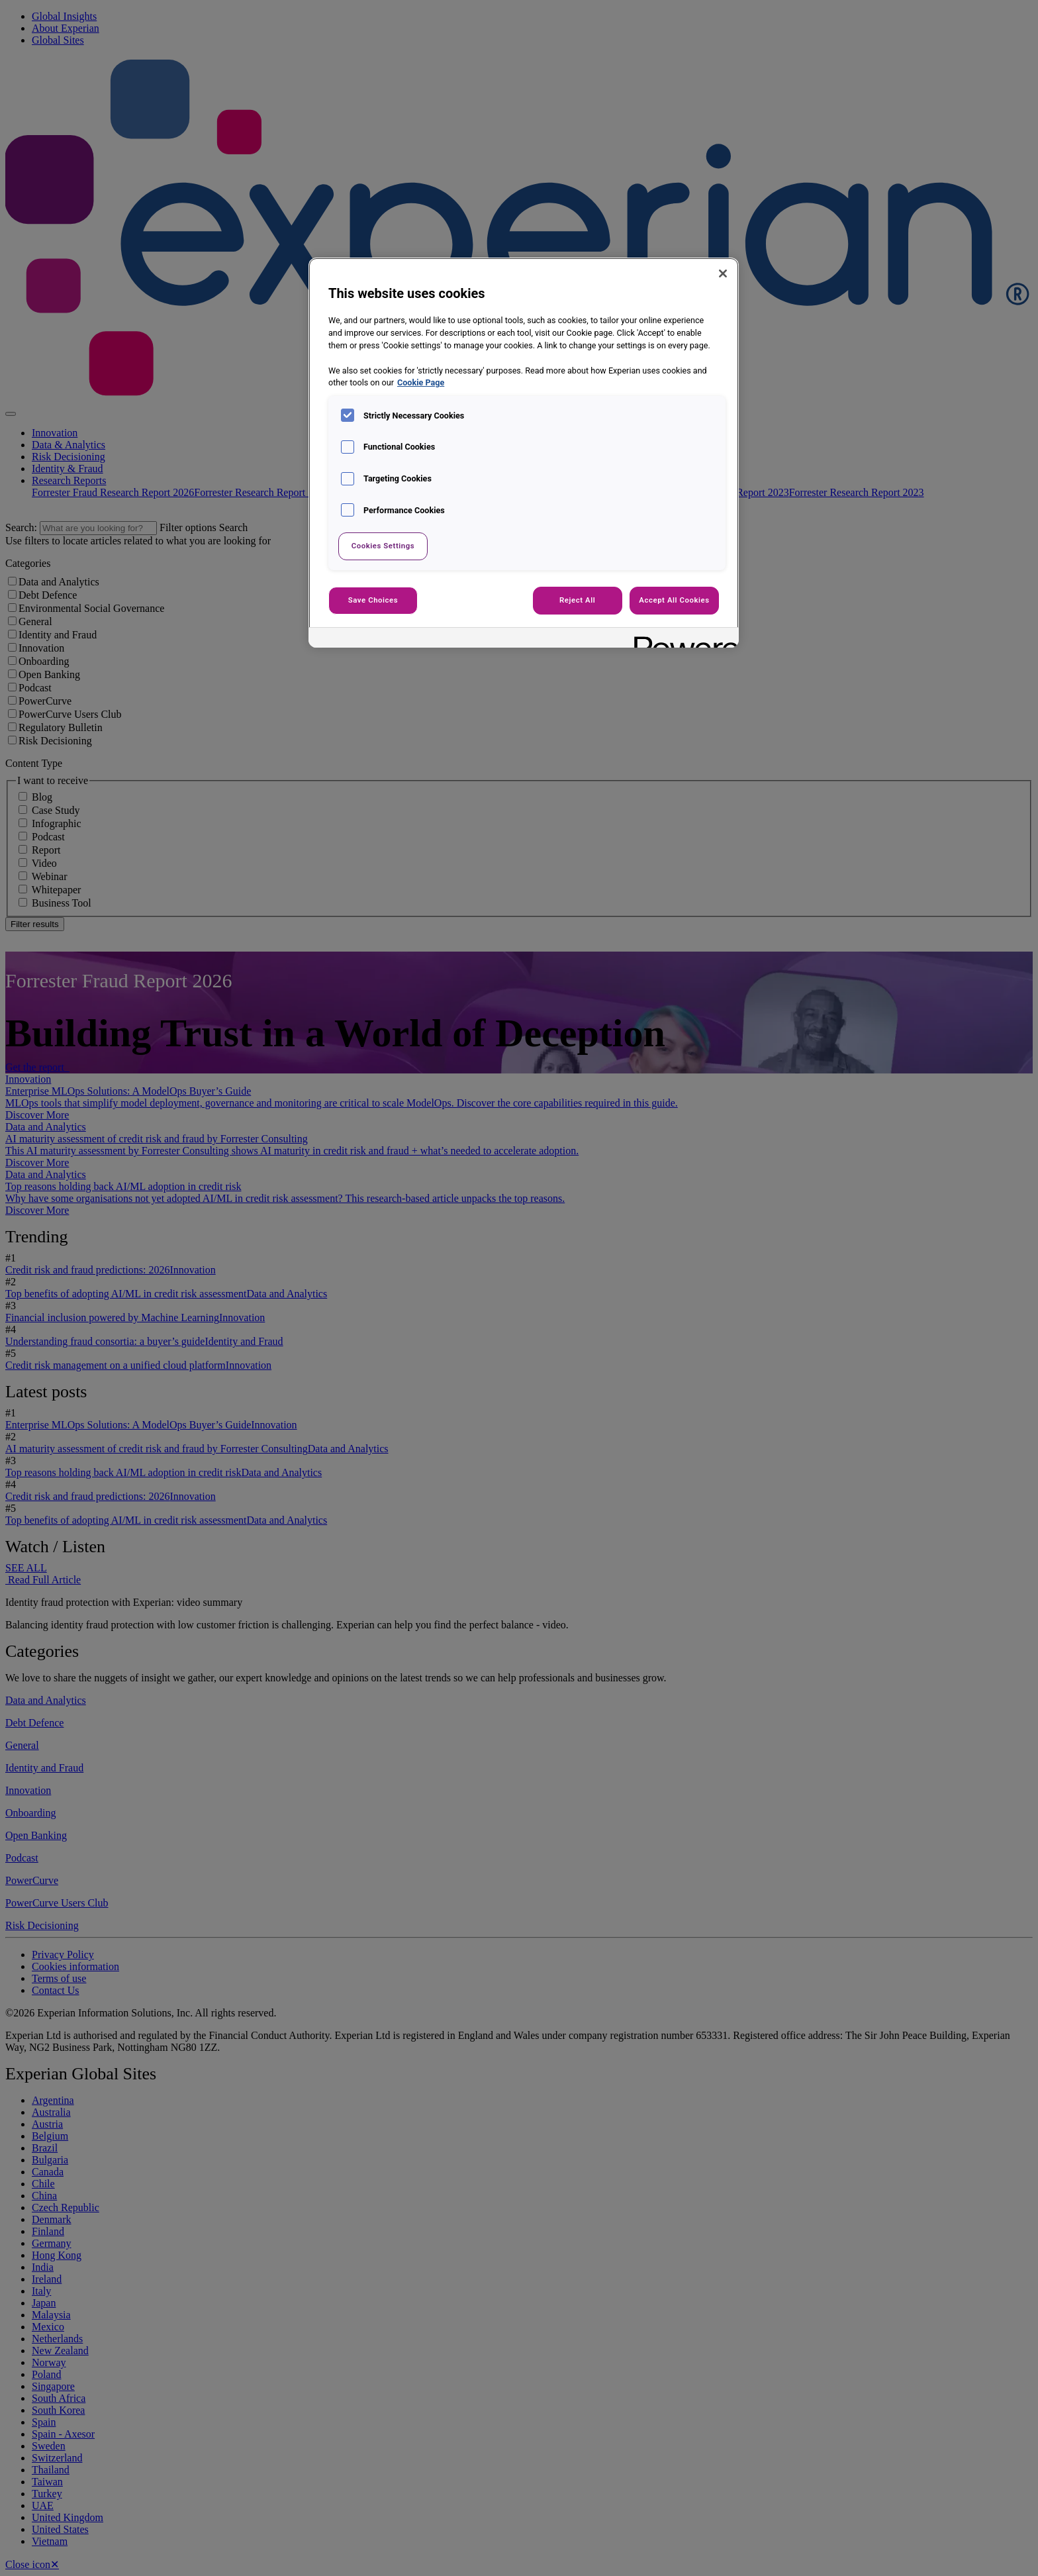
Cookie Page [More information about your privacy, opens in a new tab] (420, 382)
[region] (523, 453)
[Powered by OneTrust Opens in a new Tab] (682, 639)
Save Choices (373, 600)
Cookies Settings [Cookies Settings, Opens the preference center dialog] (383, 545)
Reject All (577, 600)
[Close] (722, 273)
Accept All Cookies (674, 600)
